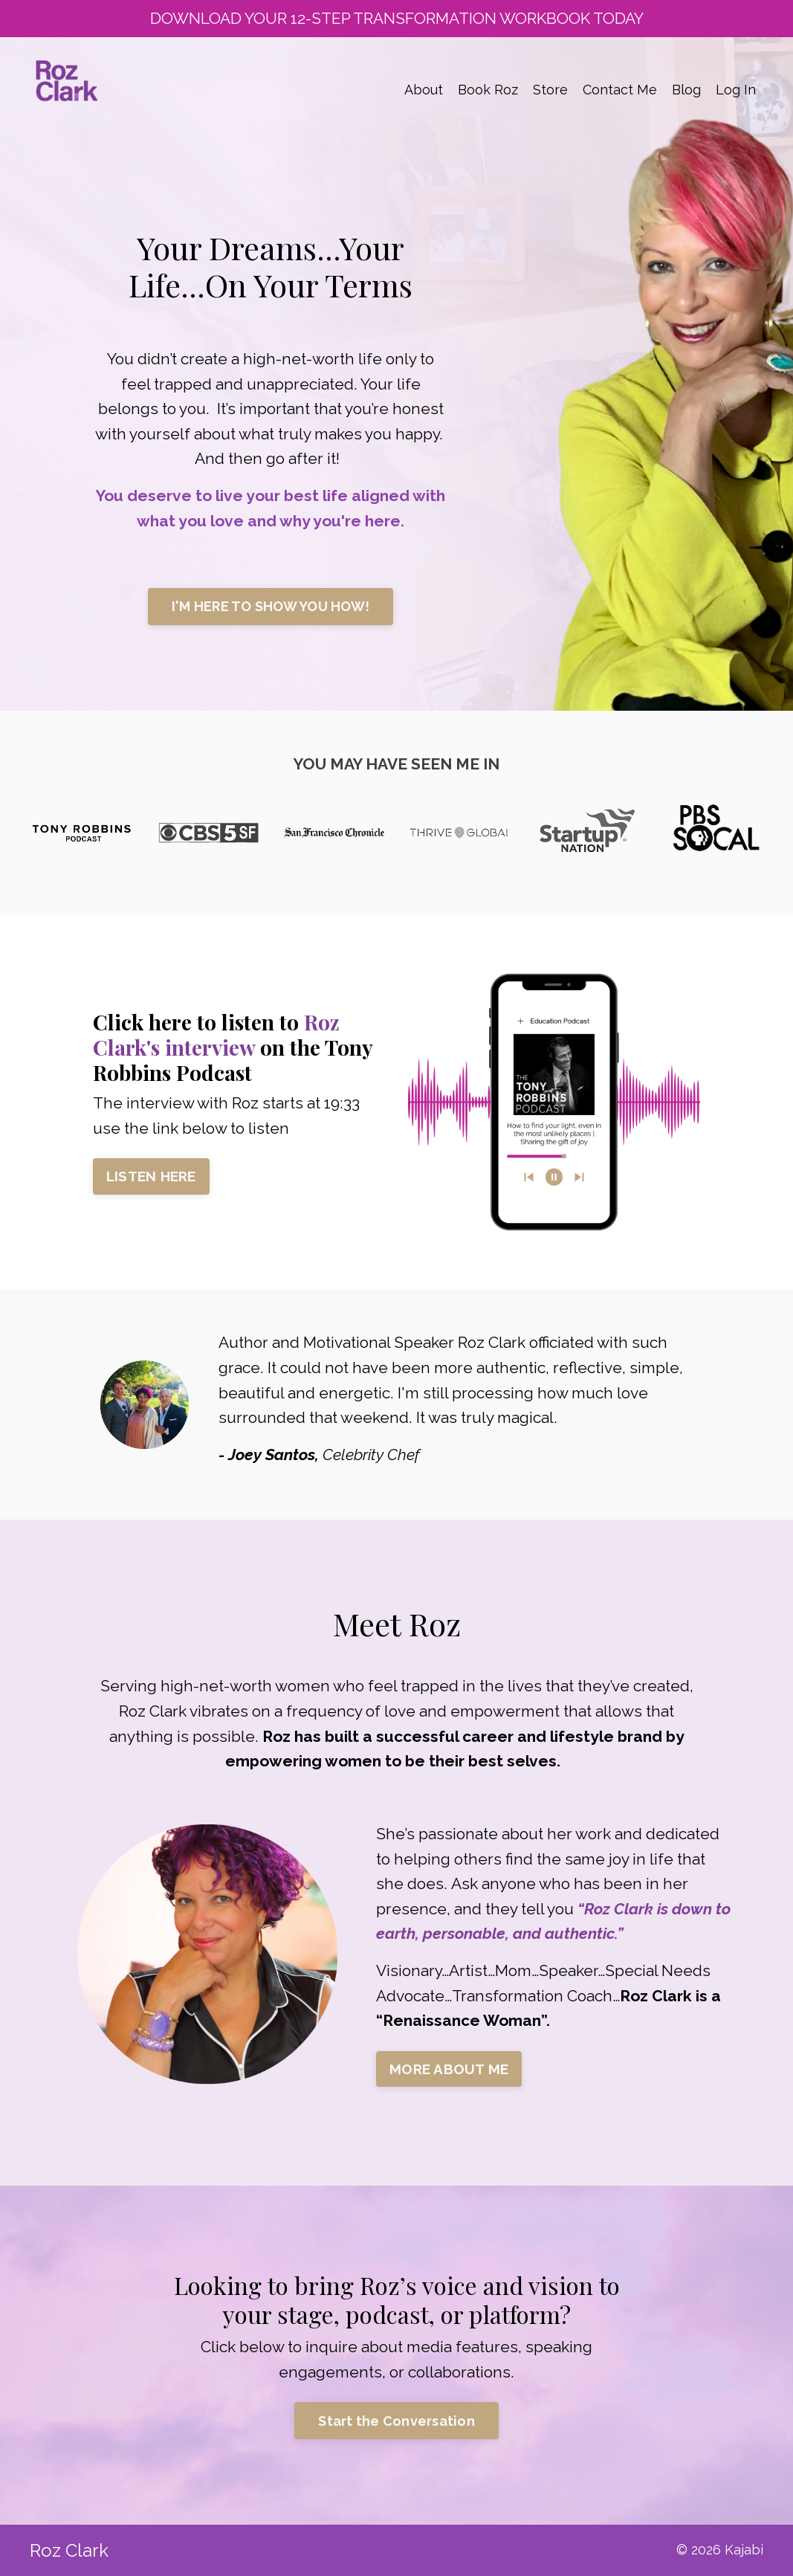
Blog (686, 89)
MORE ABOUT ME (448, 2069)
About (423, 89)
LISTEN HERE (151, 1176)
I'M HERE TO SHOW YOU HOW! (270, 606)
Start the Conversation (396, 2421)
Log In (736, 89)
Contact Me (620, 89)
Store (550, 89)
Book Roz (488, 89)
